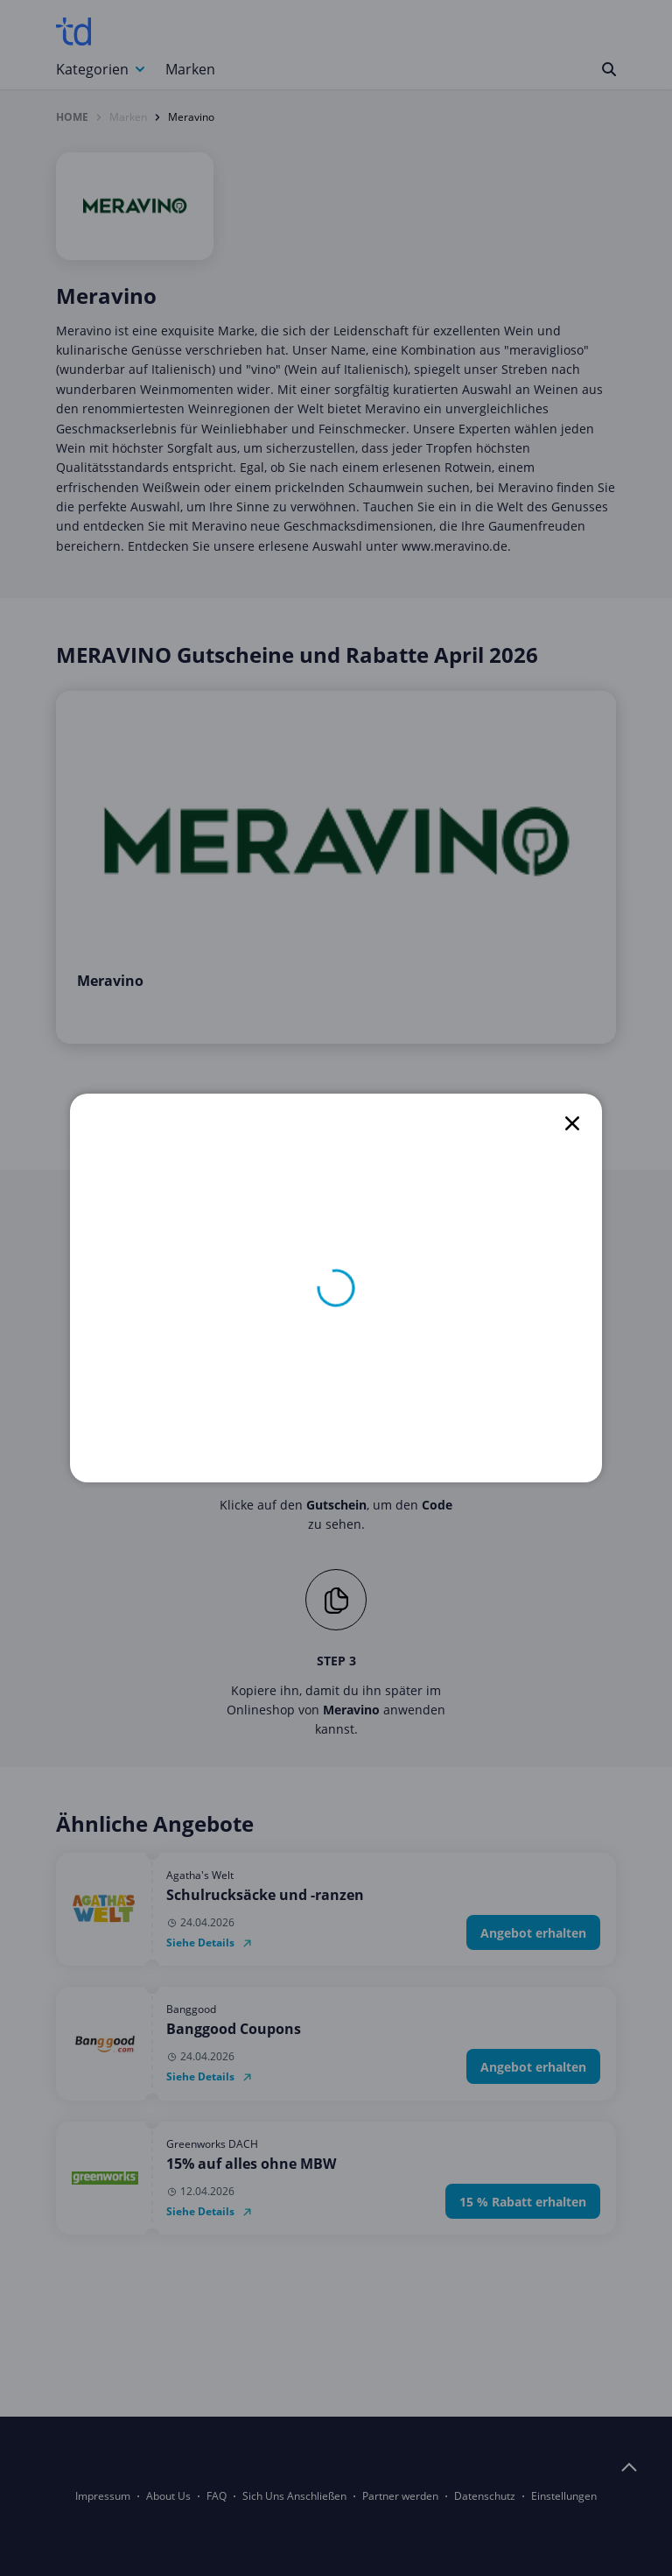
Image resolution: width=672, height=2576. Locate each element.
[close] (572, 1123)
